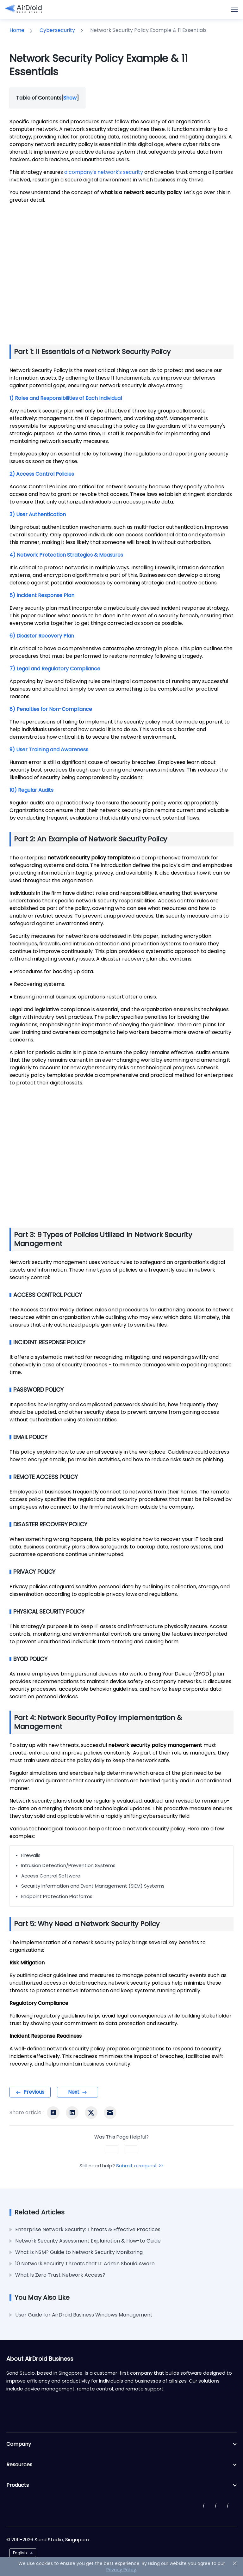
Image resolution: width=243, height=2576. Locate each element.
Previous (33, 2092)
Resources (121, 2465)
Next (73, 2092)
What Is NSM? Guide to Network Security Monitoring (79, 2252)
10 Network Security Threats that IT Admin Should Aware (85, 2263)
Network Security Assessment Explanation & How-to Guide (88, 2240)
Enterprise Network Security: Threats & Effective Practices (87, 2229)
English (20, 2552)
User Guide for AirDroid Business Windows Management (84, 2314)
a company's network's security (103, 172)
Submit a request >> (140, 2165)
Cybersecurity (57, 30)
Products (121, 2485)
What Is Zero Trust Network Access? (60, 2275)
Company (121, 2444)
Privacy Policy (121, 2570)
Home (16, 30)
